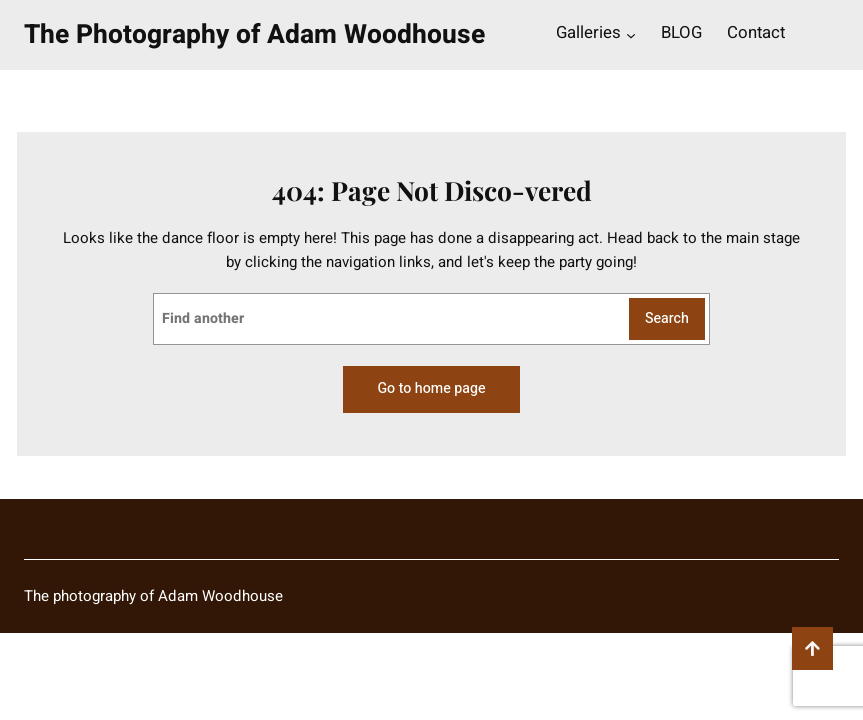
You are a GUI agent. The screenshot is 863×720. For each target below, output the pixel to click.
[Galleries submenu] (631, 35)
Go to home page (431, 388)
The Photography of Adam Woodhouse (254, 34)
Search (667, 318)
